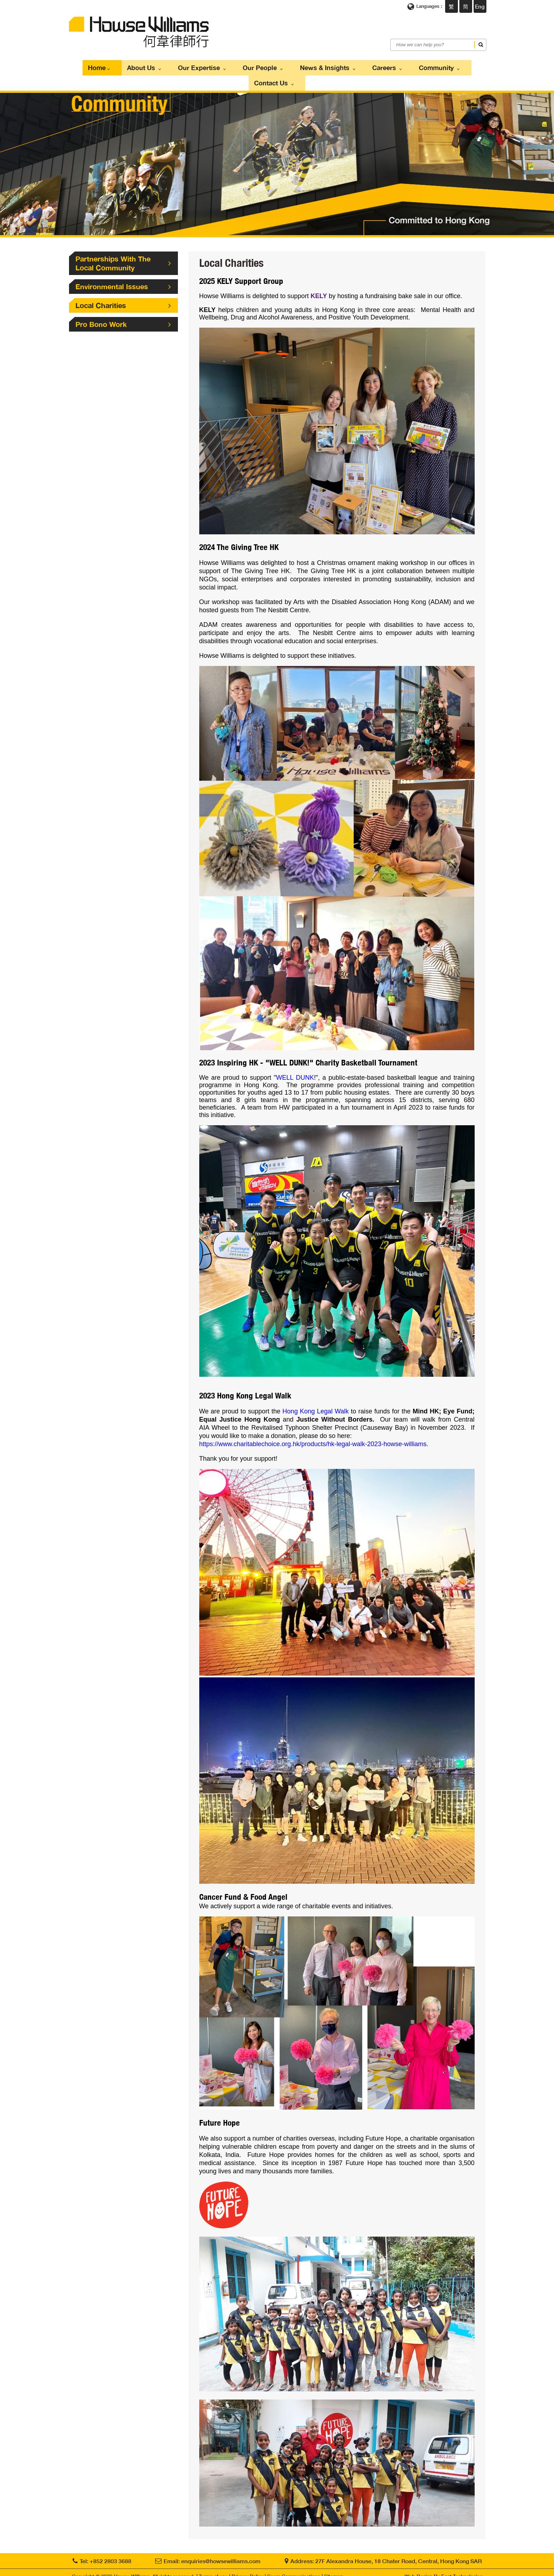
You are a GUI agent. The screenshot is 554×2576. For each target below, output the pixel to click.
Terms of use (213, 2569)
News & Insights (299, 66)
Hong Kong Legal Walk (316, 1399)
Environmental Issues (123, 268)
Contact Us (450, 66)
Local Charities (123, 287)
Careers (353, 66)
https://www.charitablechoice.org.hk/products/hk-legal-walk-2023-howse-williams (313, 1432)
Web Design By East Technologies (443, 2569)
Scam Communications (293, 2569)
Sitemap (333, 2569)
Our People (240, 66)
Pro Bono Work (123, 306)
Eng (480, 6)
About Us (133, 66)
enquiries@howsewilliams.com (220, 2553)
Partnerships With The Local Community (123, 245)
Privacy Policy (247, 2569)
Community (399, 66)
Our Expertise (185, 66)
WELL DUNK (295, 1064)
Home (94, 66)
